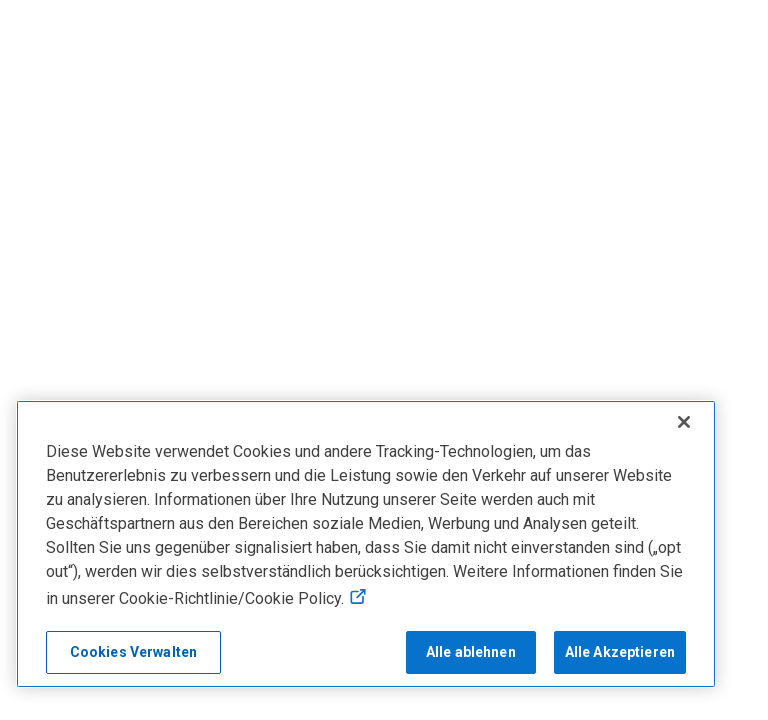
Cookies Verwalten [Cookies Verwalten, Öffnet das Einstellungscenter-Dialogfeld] (133, 652)
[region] (366, 544)
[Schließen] (684, 422)
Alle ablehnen (471, 652)
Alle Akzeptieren (620, 652)
